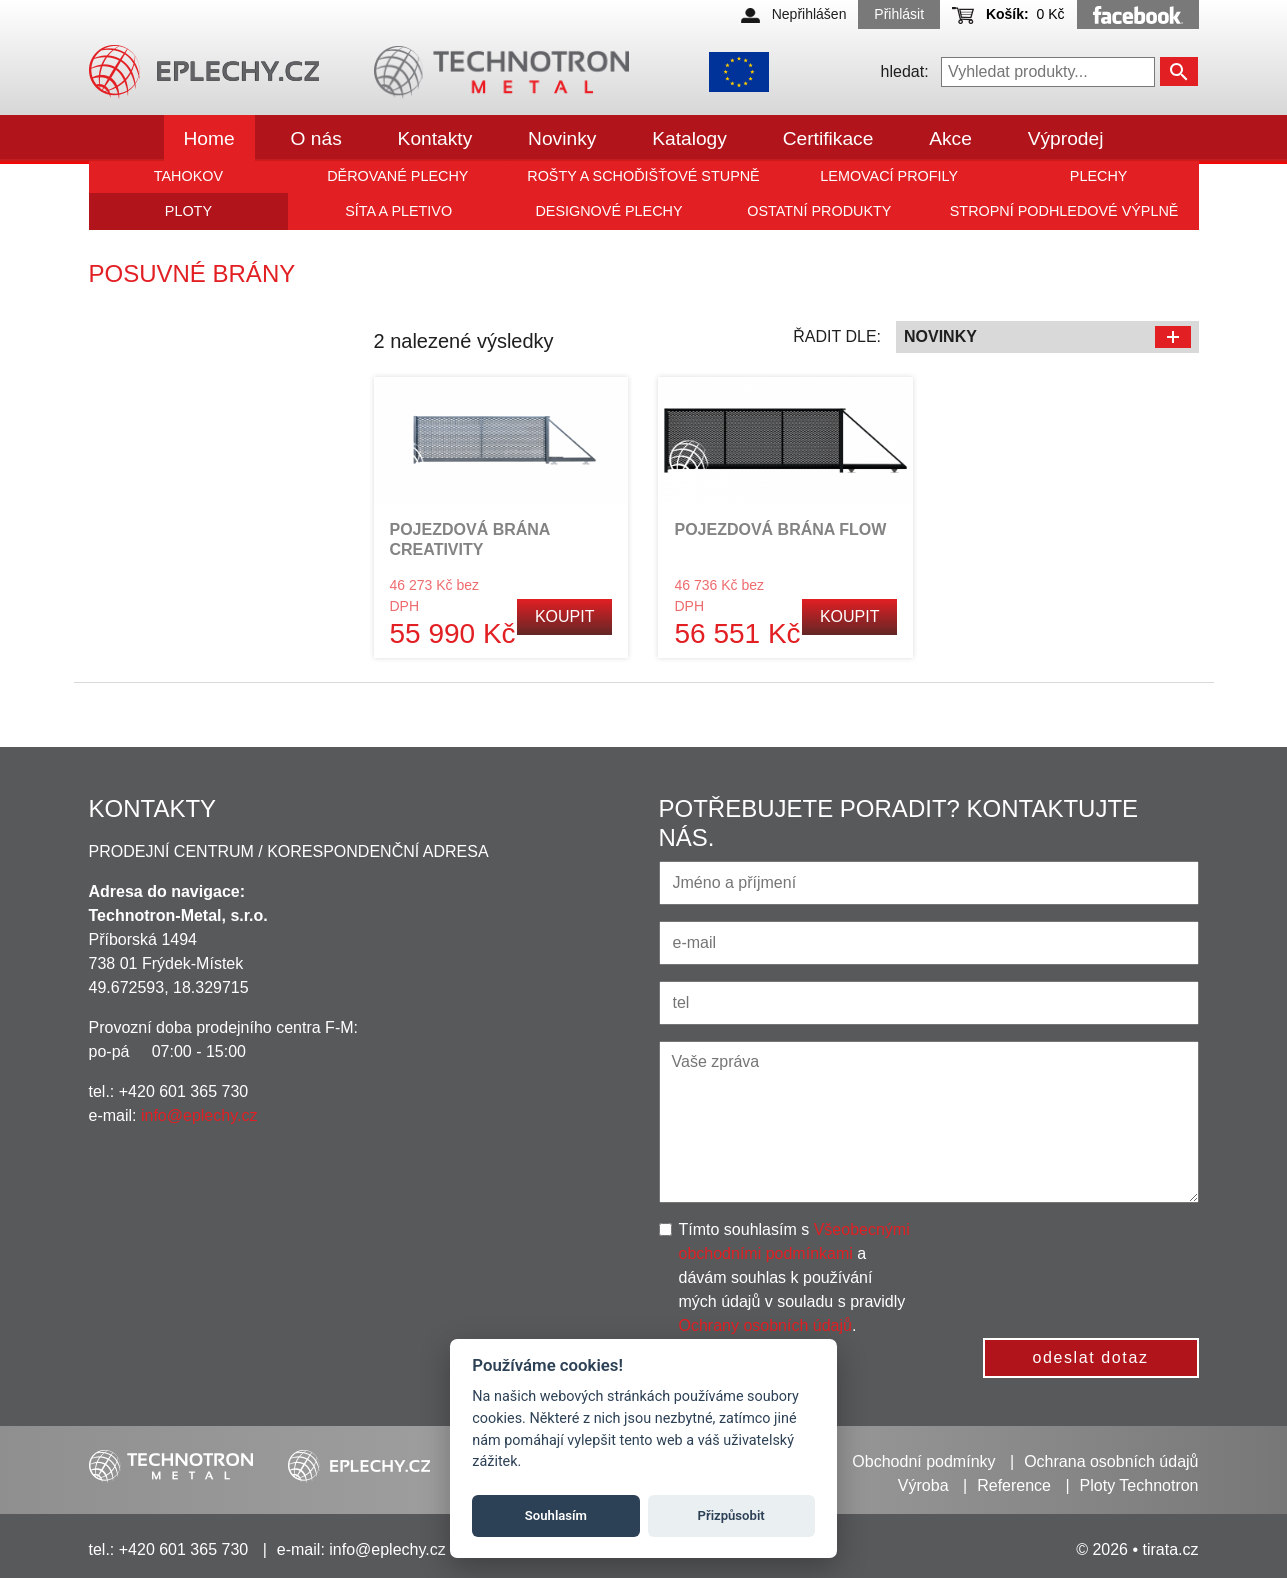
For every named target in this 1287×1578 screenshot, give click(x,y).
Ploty (188, 211)
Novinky (562, 138)
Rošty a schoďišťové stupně (643, 176)
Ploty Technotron (1139, 1485)
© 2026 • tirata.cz (1137, 1549)
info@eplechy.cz (199, 1115)
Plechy (1099, 176)
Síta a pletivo (398, 211)
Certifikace (828, 138)
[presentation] (1096, 1257)
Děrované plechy (397, 176)
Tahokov (188, 176)
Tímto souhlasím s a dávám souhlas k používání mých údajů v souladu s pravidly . (794, 1277)
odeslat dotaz (1091, 1357)
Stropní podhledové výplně (1064, 211)
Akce (950, 138)
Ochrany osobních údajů (765, 1325)
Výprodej (1066, 138)
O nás (316, 138)
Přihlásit (899, 14)
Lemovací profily (889, 176)
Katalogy (689, 138)
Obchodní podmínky (923, 1461)
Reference (1014, 1485)
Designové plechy (608, 211)
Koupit (565, 616)
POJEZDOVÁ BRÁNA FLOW (780, 529)
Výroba (923, 1485)
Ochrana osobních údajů (1111, 1461)
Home (209, 138)
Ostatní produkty (819, 211)
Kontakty (435, 138)
